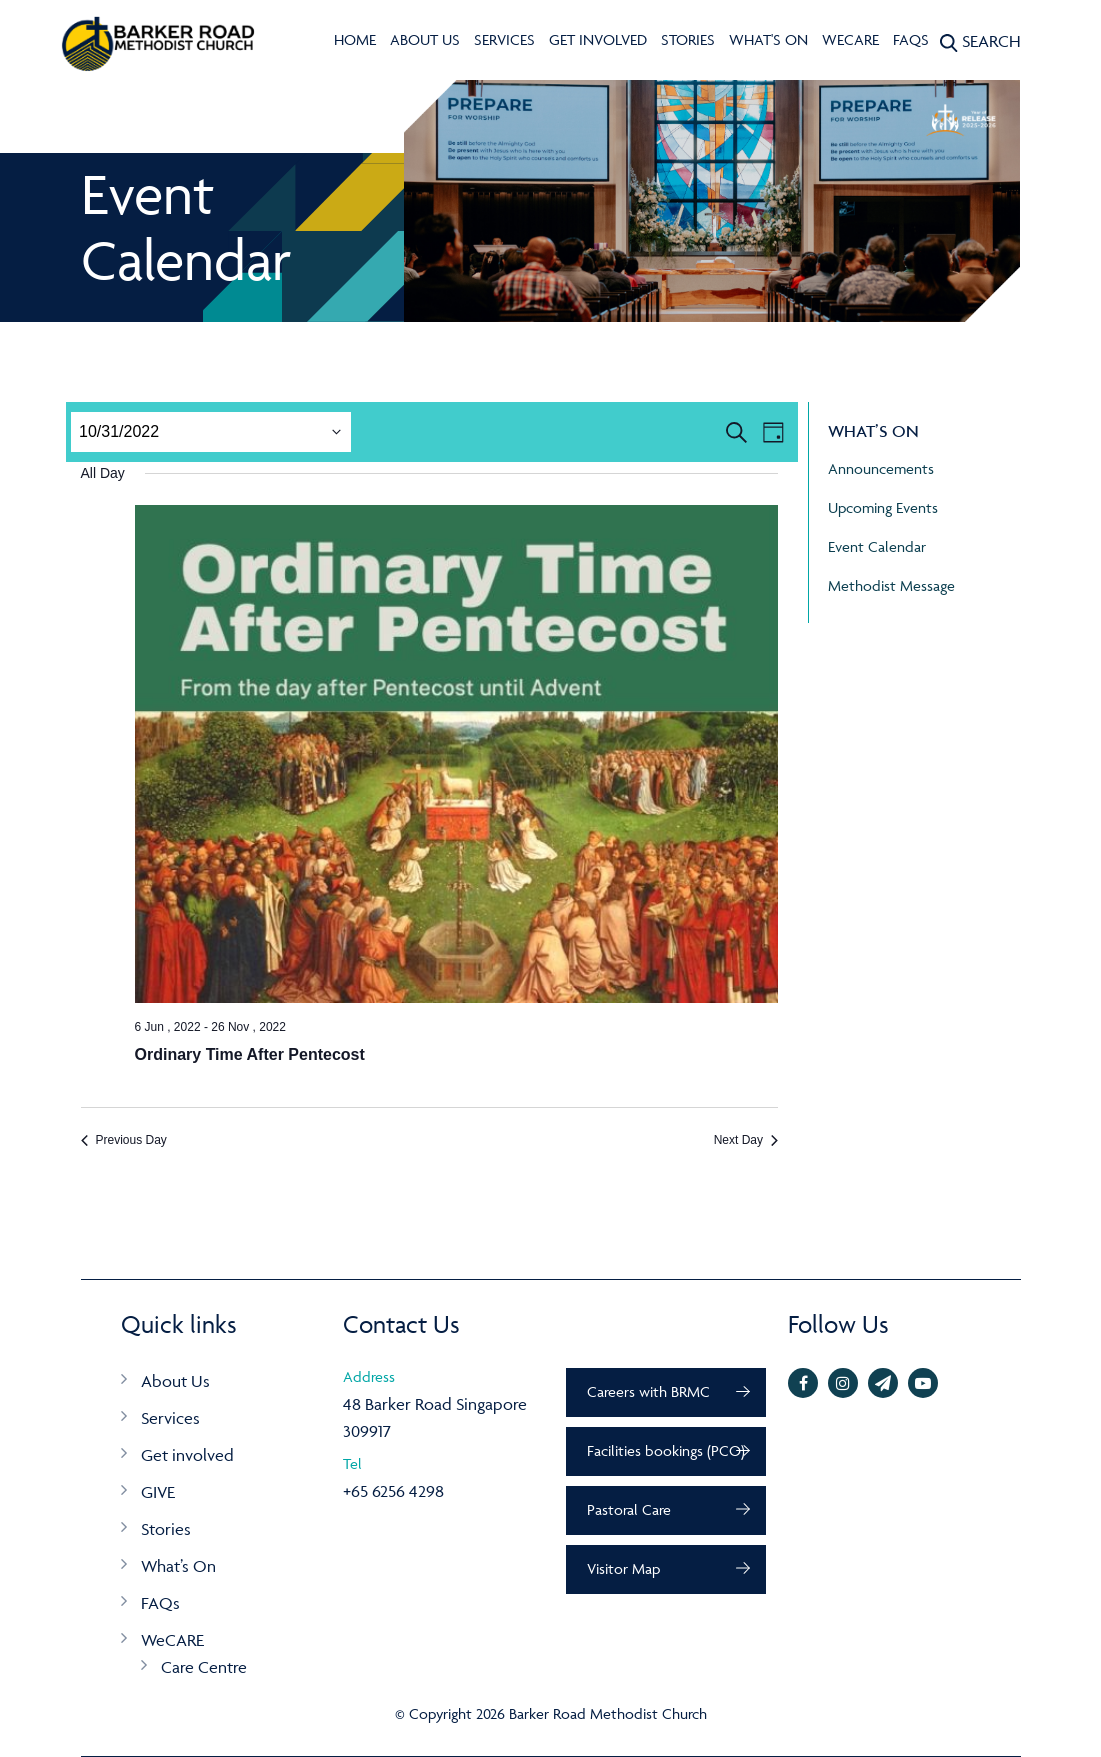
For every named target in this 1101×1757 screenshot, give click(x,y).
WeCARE (850, 39)
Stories (688, 39)
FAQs (911, 39)
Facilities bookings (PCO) (666, 1450)
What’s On (178, 1566)
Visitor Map (623, 1568)
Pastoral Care (629, 1509)
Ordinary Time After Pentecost (250, 1054)
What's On (768, 39)
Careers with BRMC (648, 1391)
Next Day (746, 1140)
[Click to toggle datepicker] (119, 432)
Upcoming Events (883, 507)
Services (504, 39)
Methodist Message (891, 585)
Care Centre (204, 1667)
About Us (425, 39)
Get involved (598, 39)
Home (355, 39)
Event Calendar (877, 546)
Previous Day (124, 1140)
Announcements (881, 468)
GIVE (158, 1492)
